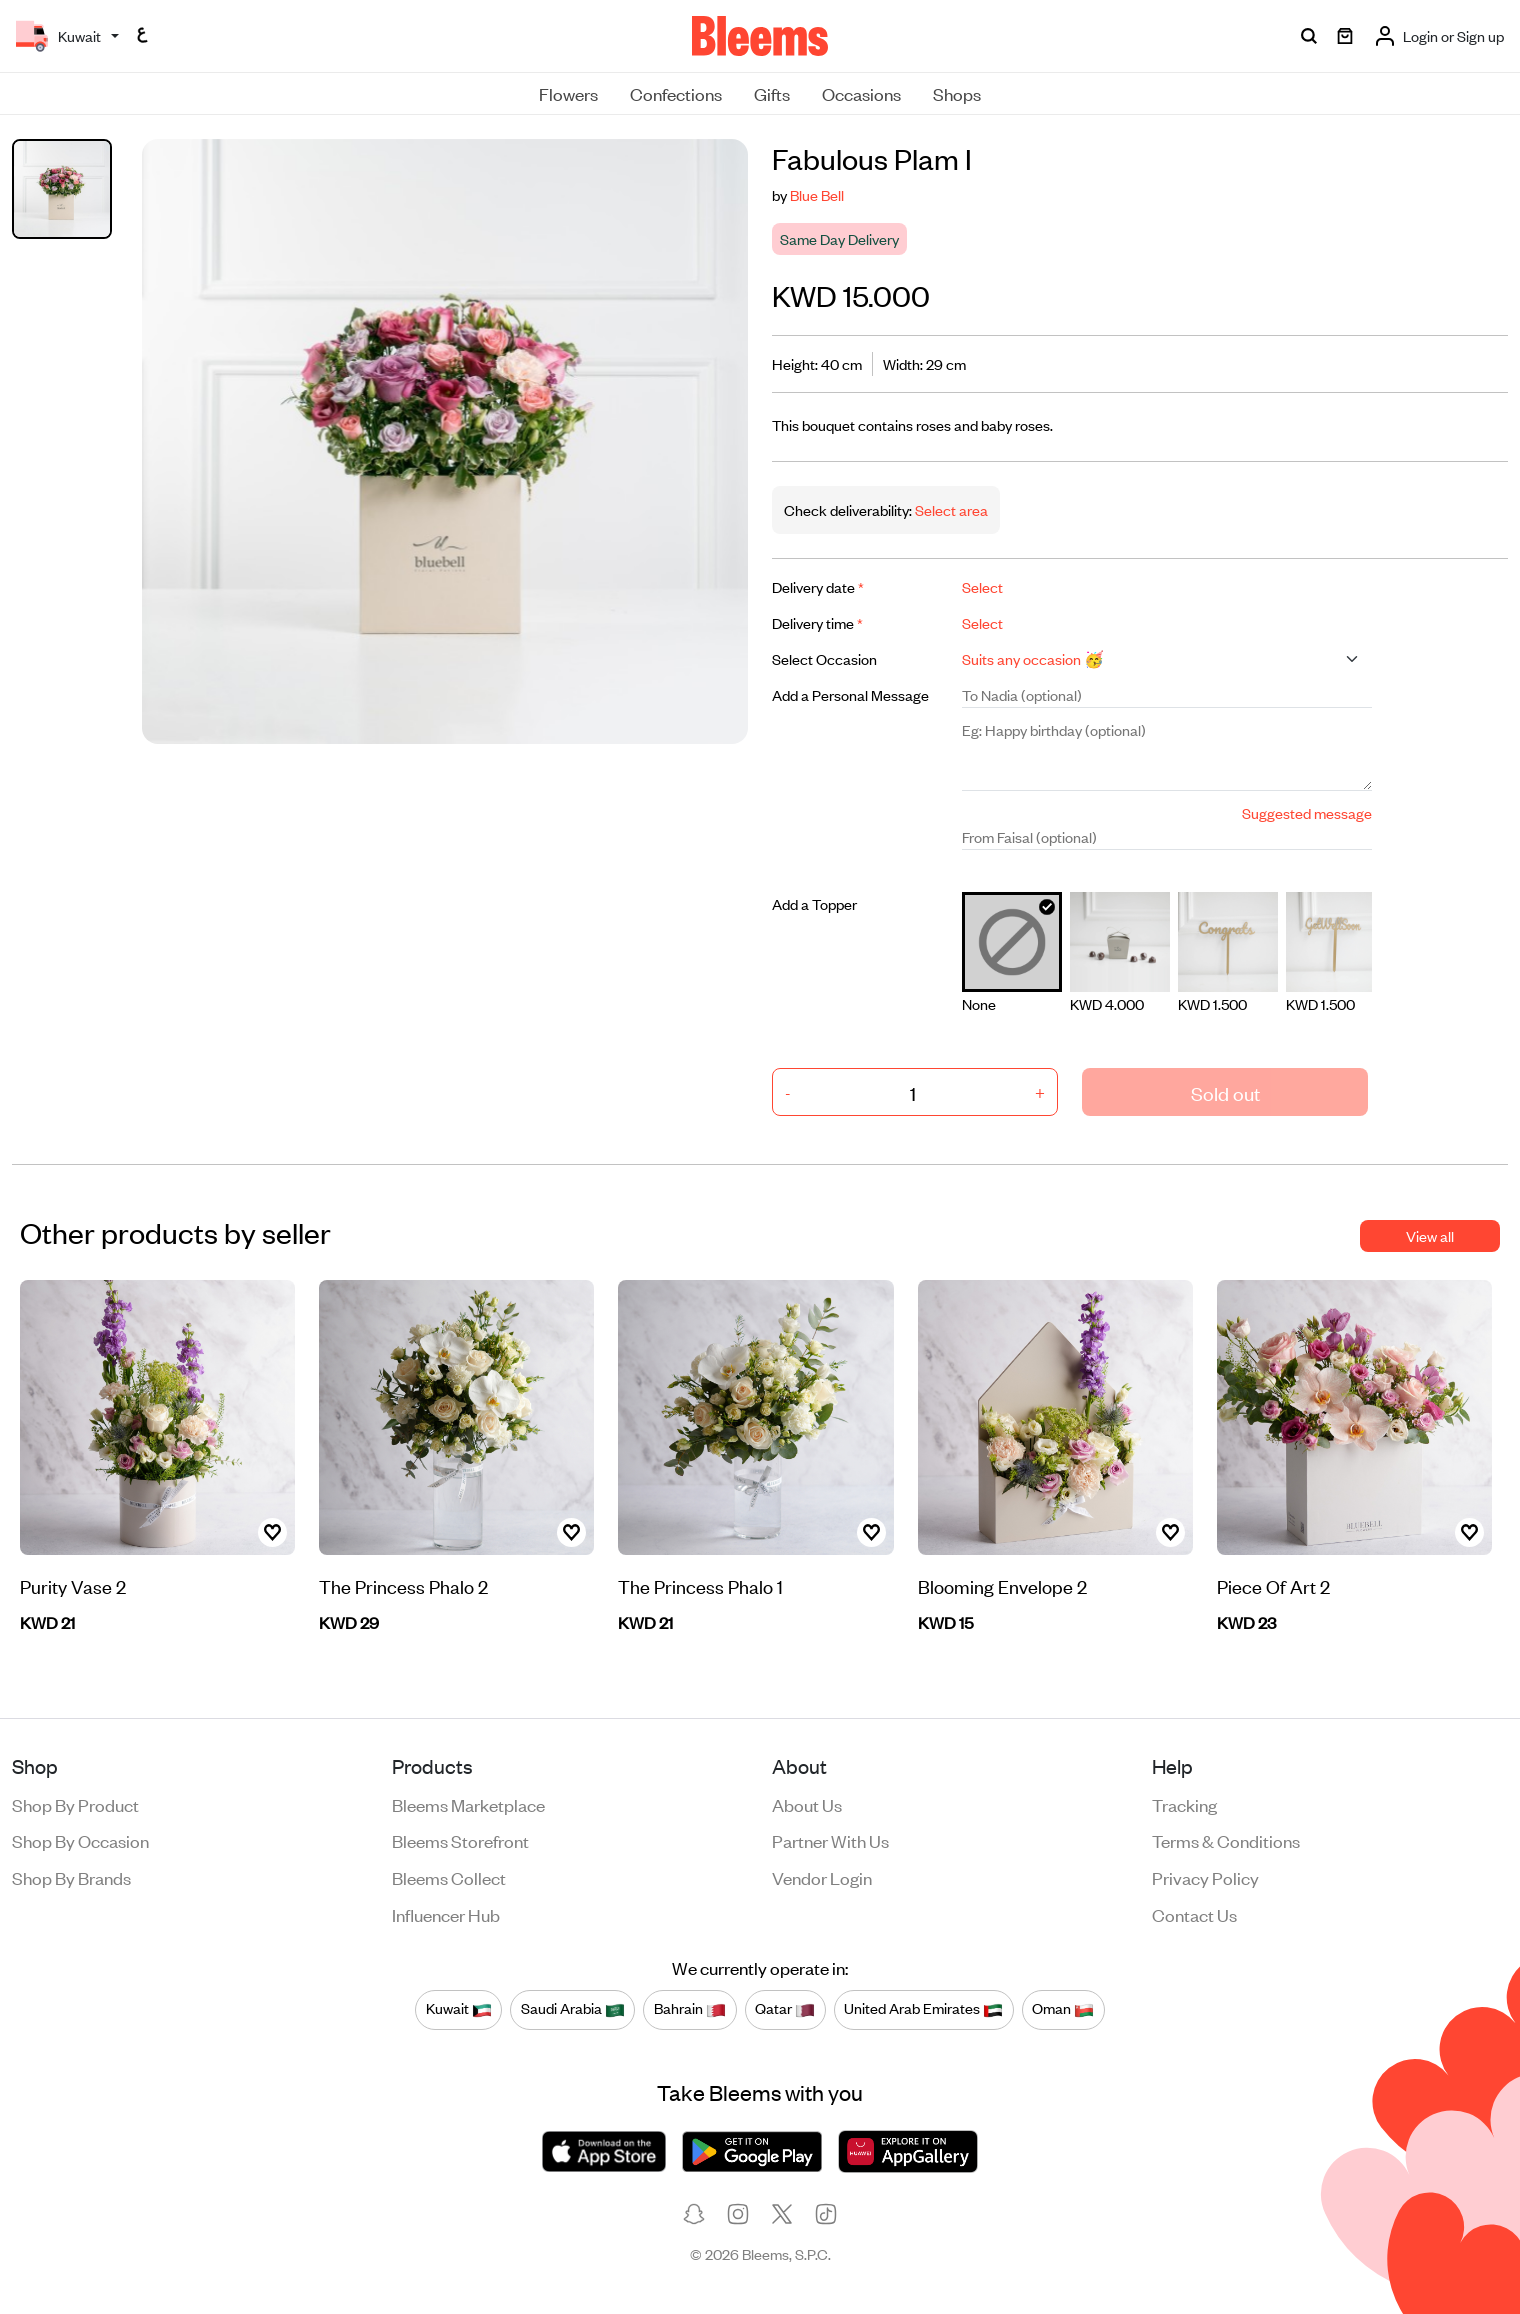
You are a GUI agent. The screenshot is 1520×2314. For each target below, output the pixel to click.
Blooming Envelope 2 (1002, 1585)
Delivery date (818, 586)
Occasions (861, 93)
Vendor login (822, 1877)
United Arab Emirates (923, 2009)
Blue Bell (817, 194)
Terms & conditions (1226, 1840)
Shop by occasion (80, 1840)
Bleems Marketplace (468, 1804)
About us (807, 1804)
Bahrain (690, 2009)
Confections (676, 93)
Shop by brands (71, 1877)
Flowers (568, 93)
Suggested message (1307, 812)
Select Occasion (824, 658)
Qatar (785, 2009)
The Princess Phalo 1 (700, 1585)
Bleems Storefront (460, 1840)
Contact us (1194, 1914)
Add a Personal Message (850, 694)
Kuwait (459, 2009)
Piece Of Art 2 (1273, 1585)
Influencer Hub (446, 1914)
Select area (950, 509)
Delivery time (817, 622)
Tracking (1184, 1804)
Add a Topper (814, 903)
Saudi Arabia (573, 2009)
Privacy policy (1205, 1877)
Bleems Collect (449, 1877)
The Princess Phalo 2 (403, 1585)
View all (1430, 1235)
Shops (957, 93)
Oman (1063, 2009)
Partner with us (830, 1840)
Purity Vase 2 (73, 1585)
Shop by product (75, 1804)
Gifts (772, 93)
